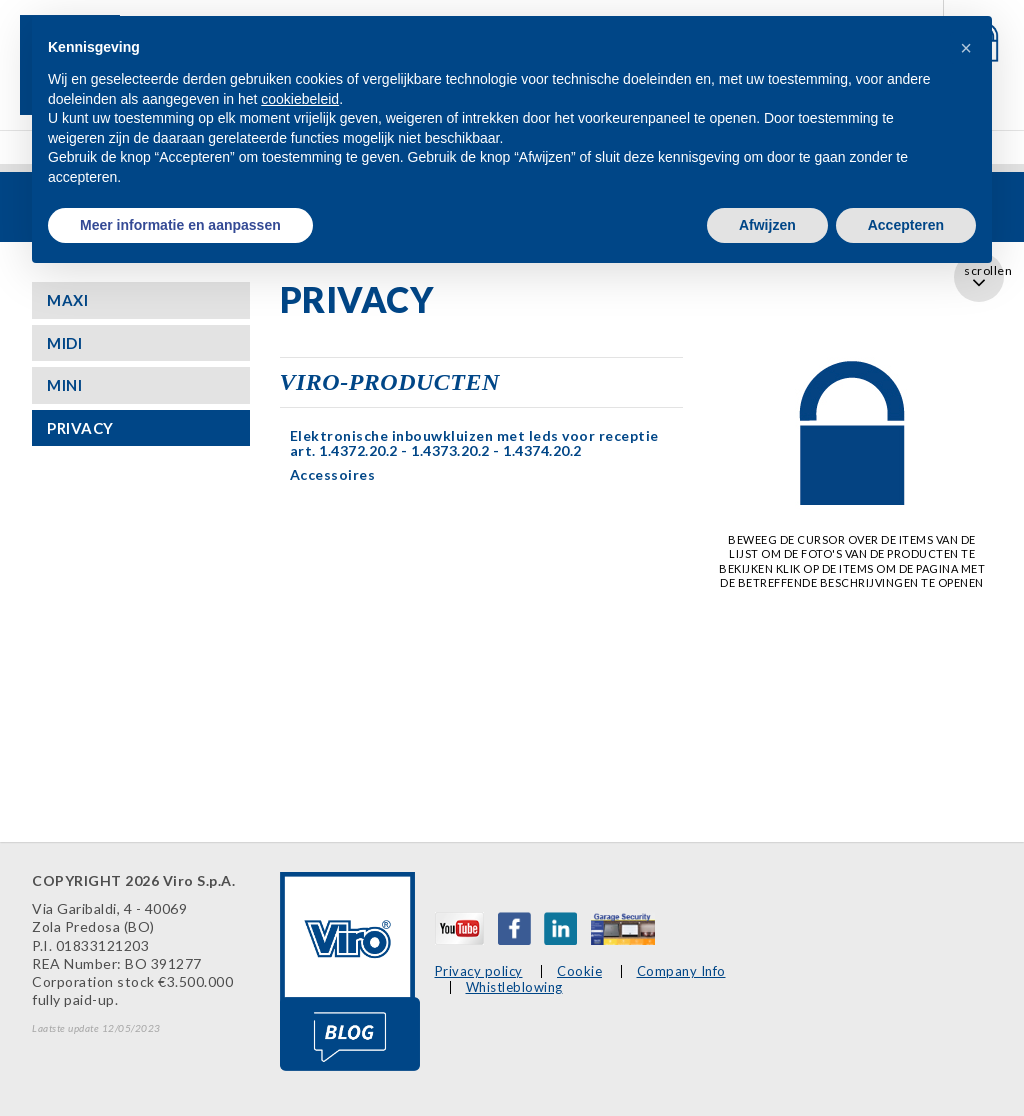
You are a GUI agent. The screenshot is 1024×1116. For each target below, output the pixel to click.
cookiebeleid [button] (300, 99)
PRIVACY (80, 428)
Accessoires (333, 474)
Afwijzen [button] (767, 225)
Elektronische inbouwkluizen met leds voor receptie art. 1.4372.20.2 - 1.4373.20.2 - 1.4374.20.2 (474, 443)
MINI (64, 385)
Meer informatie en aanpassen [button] (180, 225)
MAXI (67, 300)
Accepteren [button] (906, 225)
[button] (966, 48)
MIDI (64, 343)
